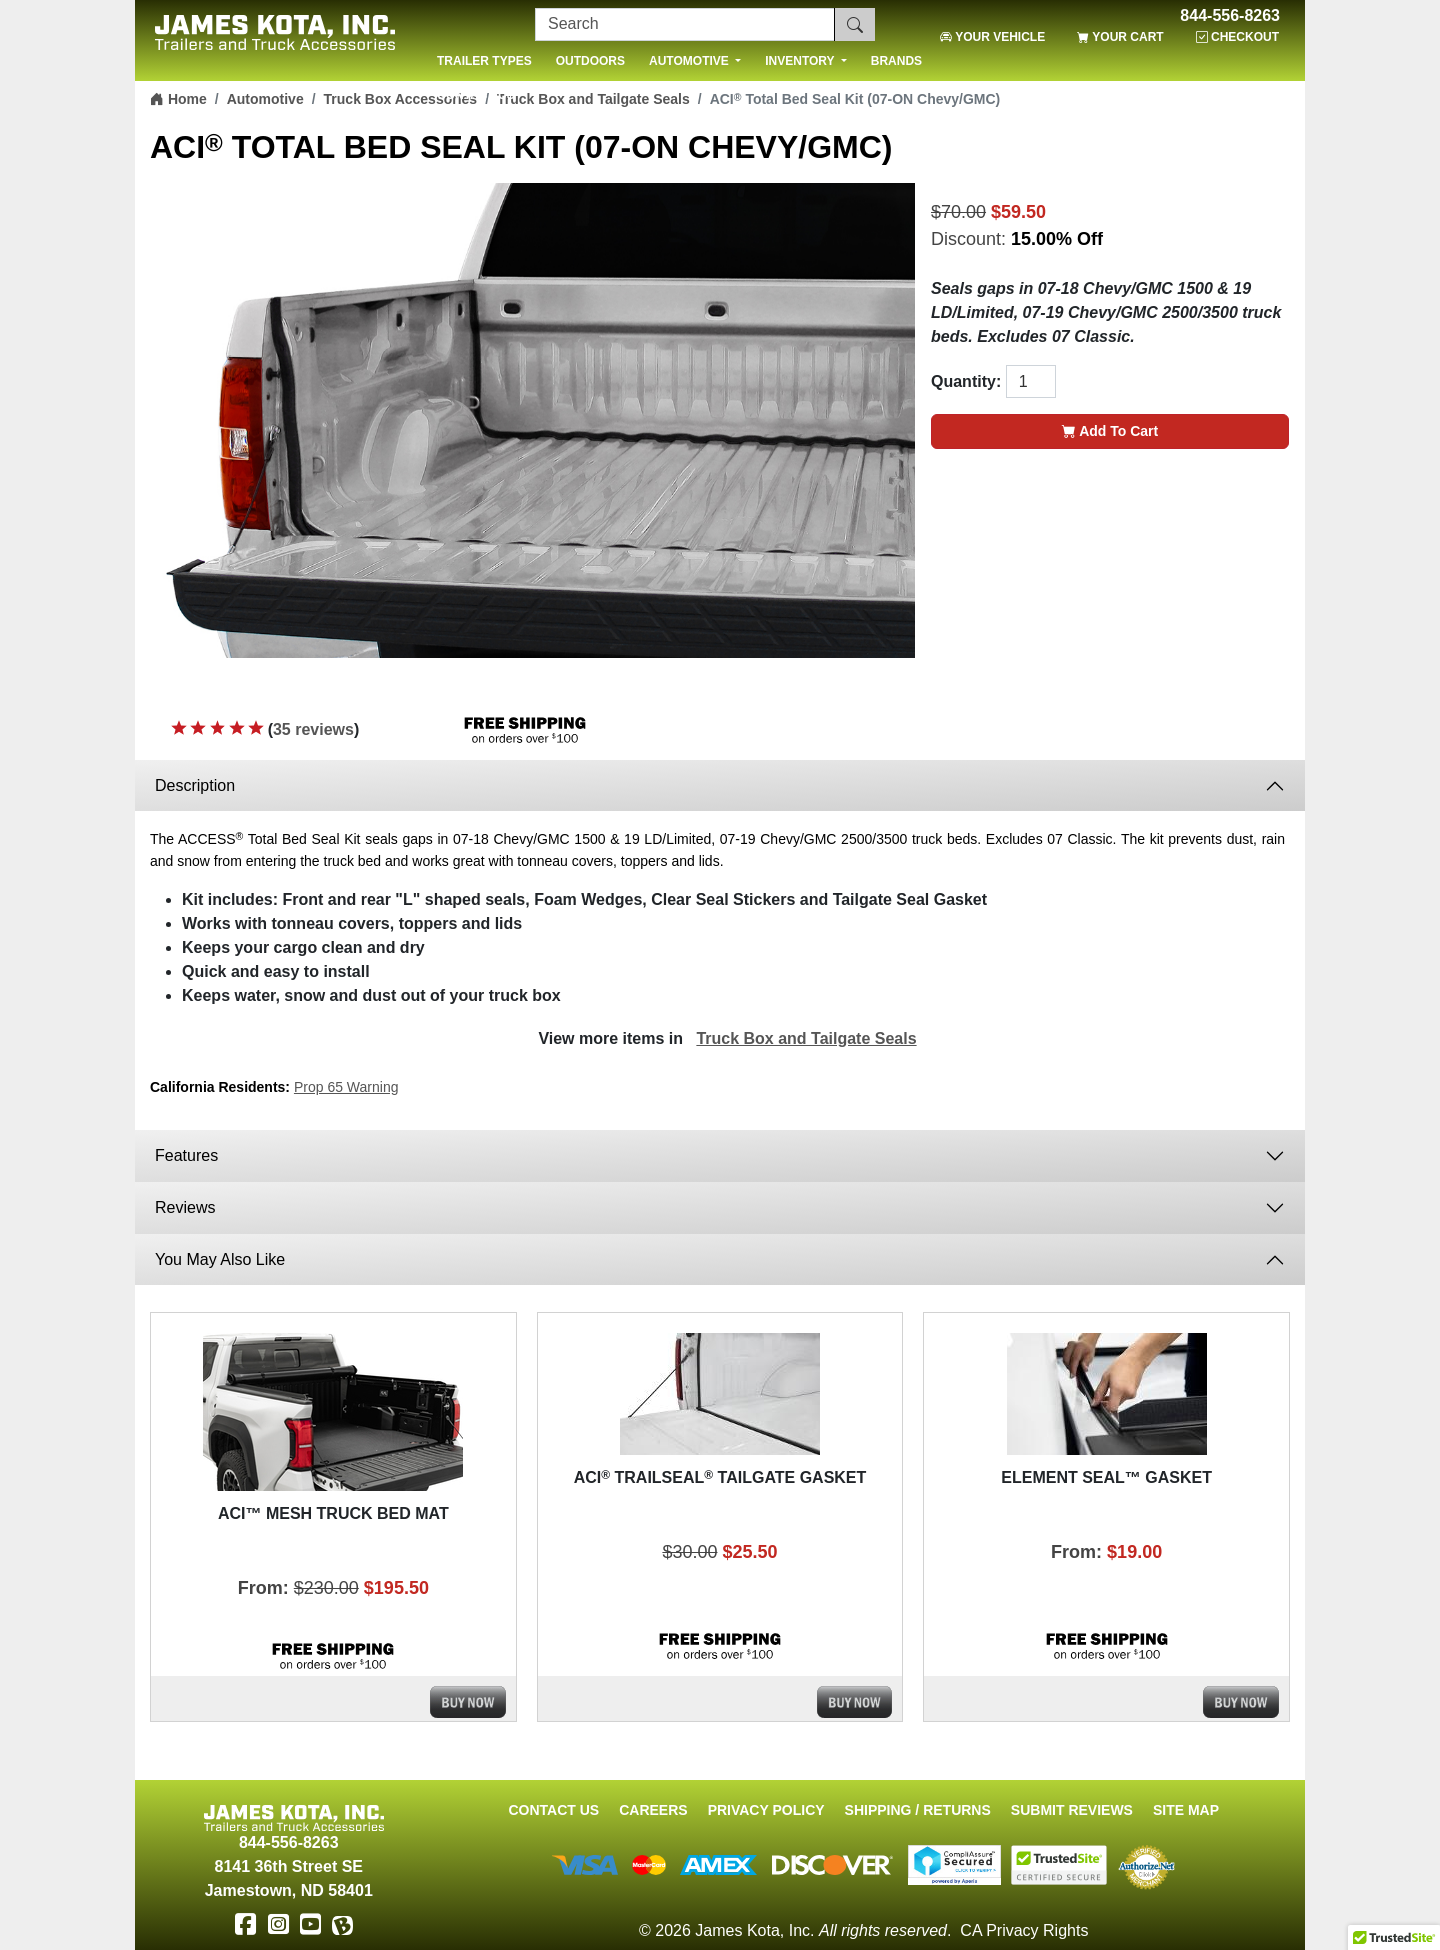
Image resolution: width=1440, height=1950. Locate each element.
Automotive (265, 99)
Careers (653, 1810)
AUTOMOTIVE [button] (690, 61)
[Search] (685, 24)
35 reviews (313, 729)
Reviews (185, 1207)
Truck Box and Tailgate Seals (806, 1038)
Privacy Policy (766, 1810)
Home (178, 99)
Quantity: (966, 381)
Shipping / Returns (918, 1810)
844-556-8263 (1230, 16)
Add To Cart (1110, 431)
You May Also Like (220, 1259)
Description (195, 785)
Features (189, 1155)
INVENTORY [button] (801, 61)
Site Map (1186, 1810)
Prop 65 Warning (346, 1087)
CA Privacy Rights (1024, 1930)
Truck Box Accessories (401, 99)
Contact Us (553, 1810)
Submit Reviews (1072, 1810)
